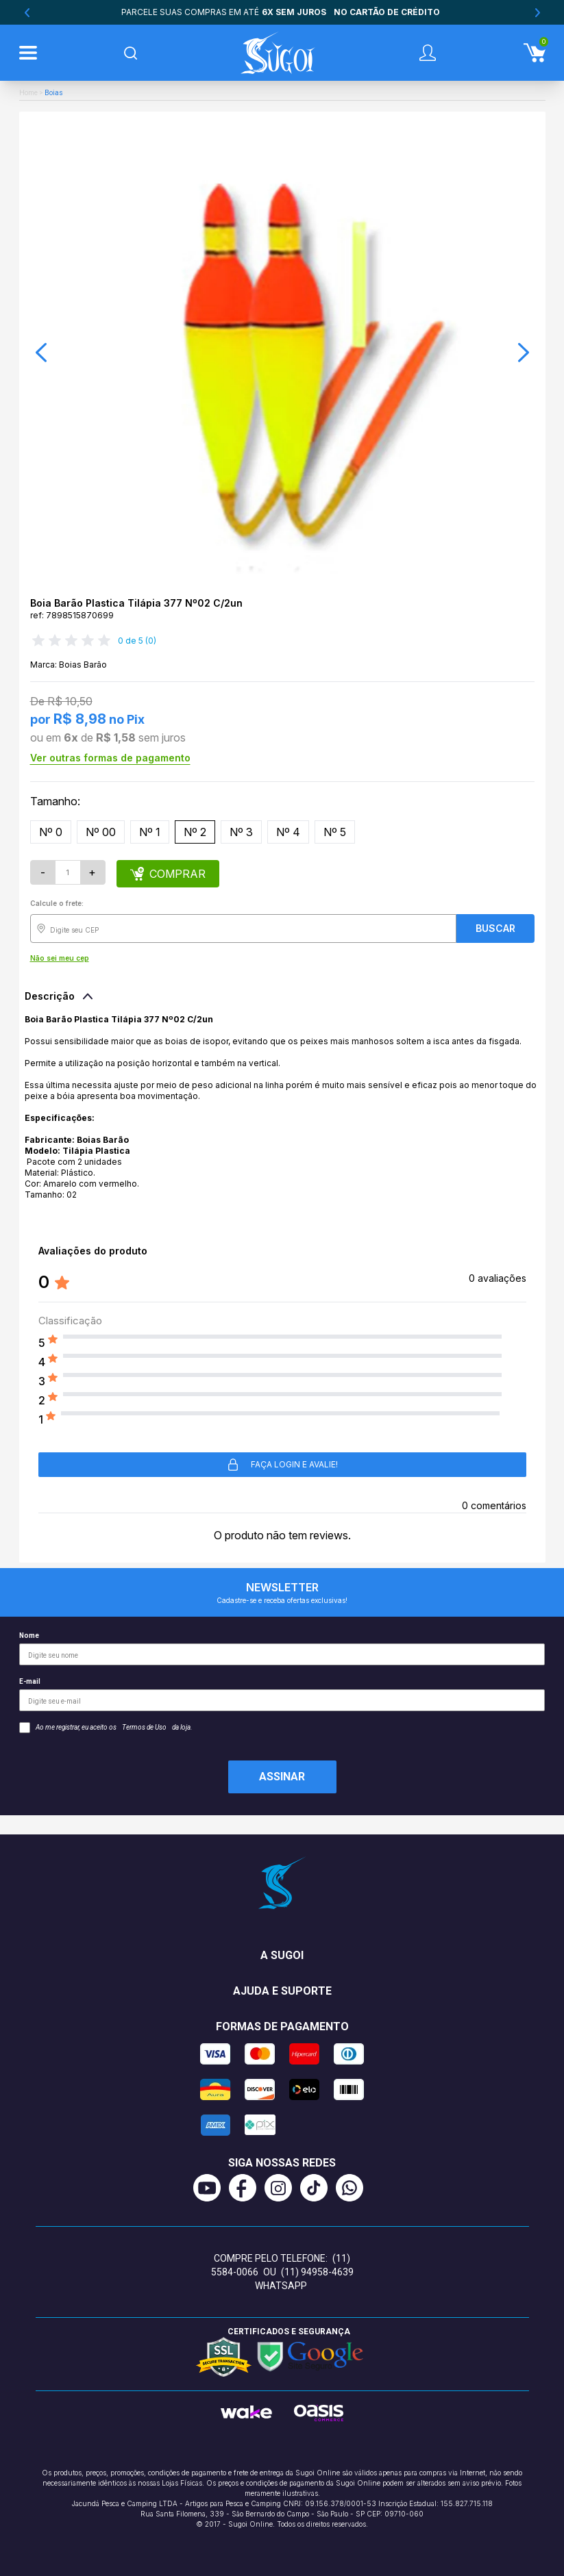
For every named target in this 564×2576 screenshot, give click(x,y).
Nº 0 (50, 832)
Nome (282, 1648)
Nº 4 (288, 832)
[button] (41, 353)
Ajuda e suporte (282, 1990)
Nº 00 (101, 832)
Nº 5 (334, 832)
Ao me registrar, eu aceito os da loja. (106, 1727)
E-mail (282, 1694)
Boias (54, 93)
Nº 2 (195, 832)
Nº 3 (241, 832)
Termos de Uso (144, 1727)
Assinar (282, 1776)
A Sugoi (282, 1955)
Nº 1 (149, 832)
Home (28, 93)
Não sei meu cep (59, 958)
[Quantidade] (68, 872)
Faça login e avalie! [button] (282, 1465)
